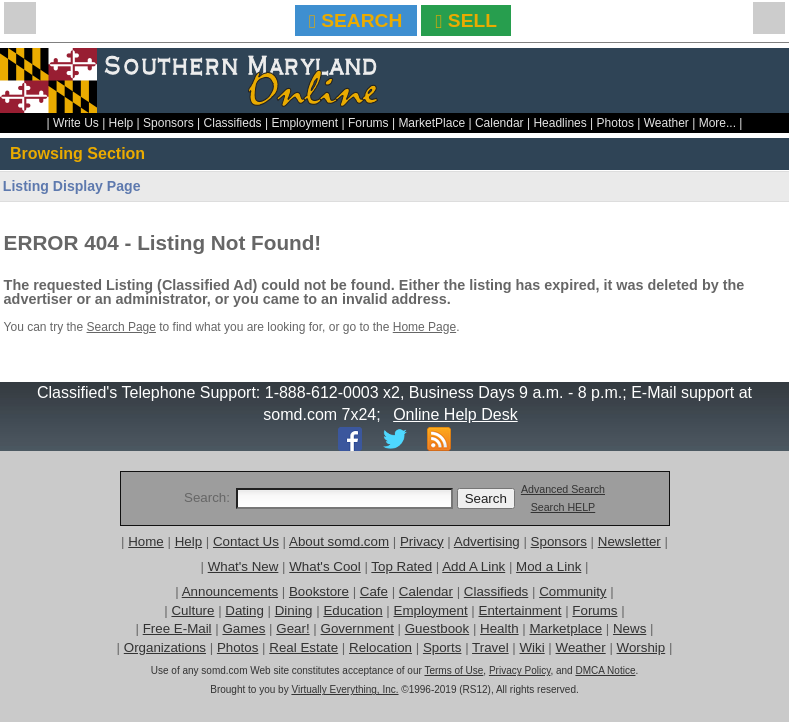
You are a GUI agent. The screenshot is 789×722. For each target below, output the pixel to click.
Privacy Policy (520, 670)
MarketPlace (431, 123)
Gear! (292, 628)
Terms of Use (453, 670)
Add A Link (473, 566)
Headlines (559, 123)
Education (352, 610)
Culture (192, 610)
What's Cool (324, 566)
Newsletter (629, 541)
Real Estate (303, 647)
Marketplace (565, 628)
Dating (244, 610)
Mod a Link (548, 566)
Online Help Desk (455, 414)
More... (717, 123)
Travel (490, 647)
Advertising (487, 541)
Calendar (499, 123)
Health (499, 628)
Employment (304, 123)
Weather (666, 123)
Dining (294, 610)
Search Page (121, 327)
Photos (615, 123)
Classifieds (233, 123)
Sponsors (168, 123)
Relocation (380, 647)
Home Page (424, 327)
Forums (368, 123)
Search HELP (563, 507)
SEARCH (355, 20)
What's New (243, 566)
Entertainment (520, 610)
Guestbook (437, 628)
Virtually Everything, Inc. (344, 689)
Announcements (230, 591)
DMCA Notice (605, 670)
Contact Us (246, 541)
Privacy (422, 541)
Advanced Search (563, 489)
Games (243, 628)
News (629, 628)
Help (121, 123)
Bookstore (319, 591)
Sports (442, 647)
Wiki (532, 647)
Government (357, 628)
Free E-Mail (177, 628)
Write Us (76, 123)
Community (572, 591)
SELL (466, 20)
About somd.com (339, 541)
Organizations (165, 647)
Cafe (374, 591)
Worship (641, 647)
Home (146, 541)
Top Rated (401, 566)
